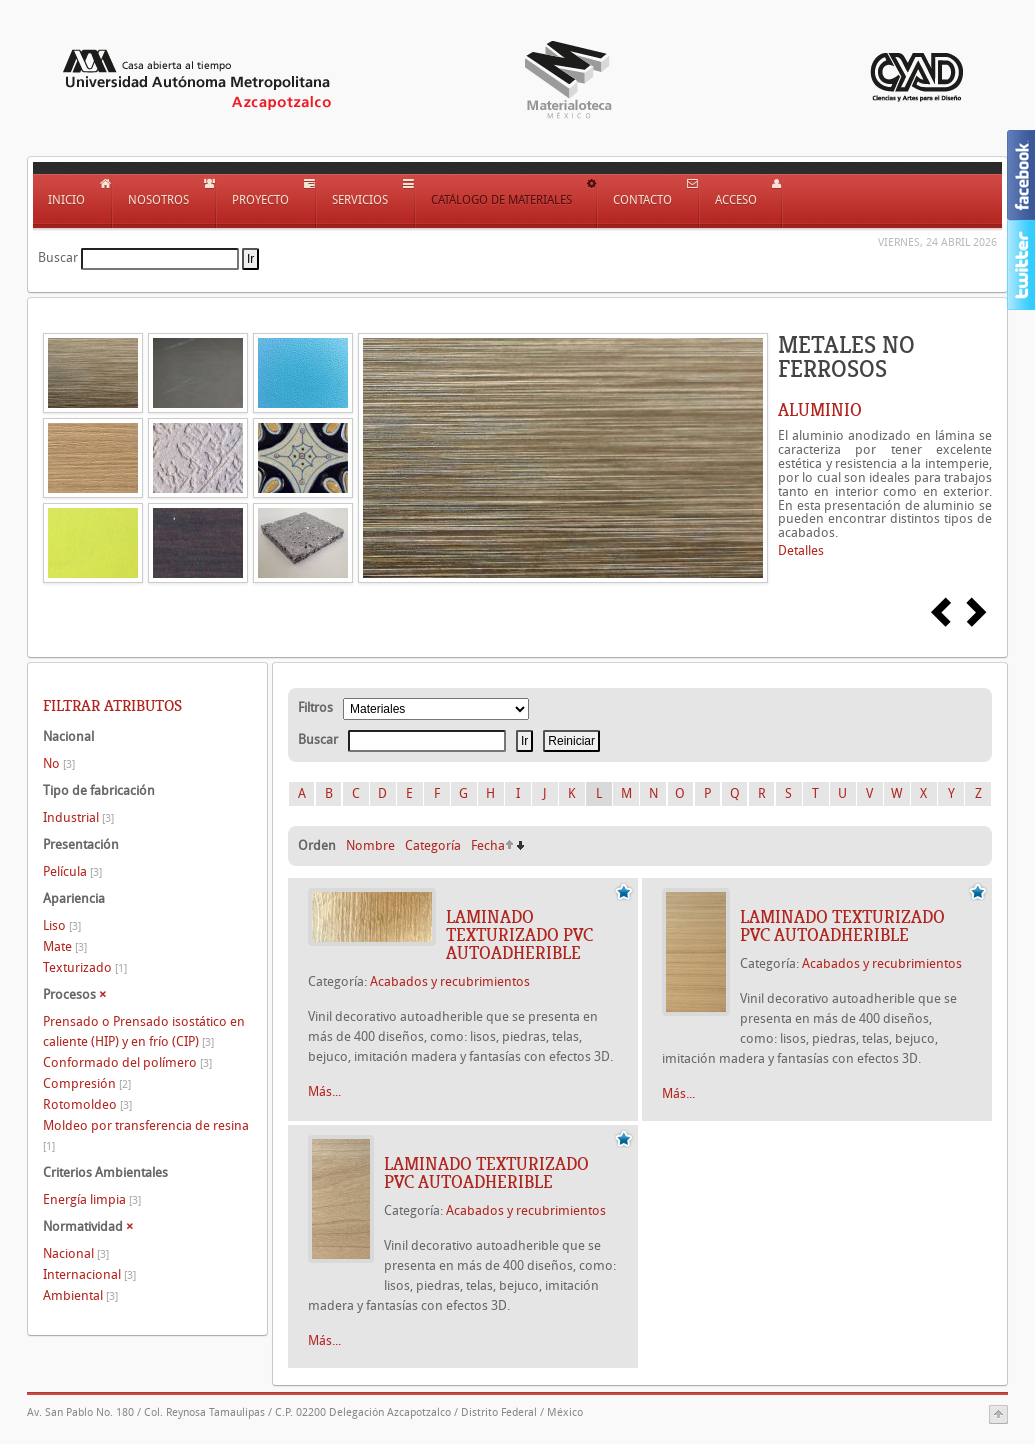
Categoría (433, 845)
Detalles (801, 550)
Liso (62, 925)
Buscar (58, 257)
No (59, 763)
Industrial (78, 817)
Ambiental (80, 1295)
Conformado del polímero (127, 1062)
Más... (324, 1091)
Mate (65, 946)
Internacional (89, 1274)
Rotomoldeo (87, 1104)
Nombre (370, 845)
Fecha (488, 845)
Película (72, 871)
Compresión (87, 1083)
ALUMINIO (820, 410)
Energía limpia (92, 1199)
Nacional (76, 1253)
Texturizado (85, 967)
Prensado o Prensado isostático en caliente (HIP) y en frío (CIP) (144, 1031)
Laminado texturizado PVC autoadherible (519, 935)
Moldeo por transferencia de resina (146, 1135)
